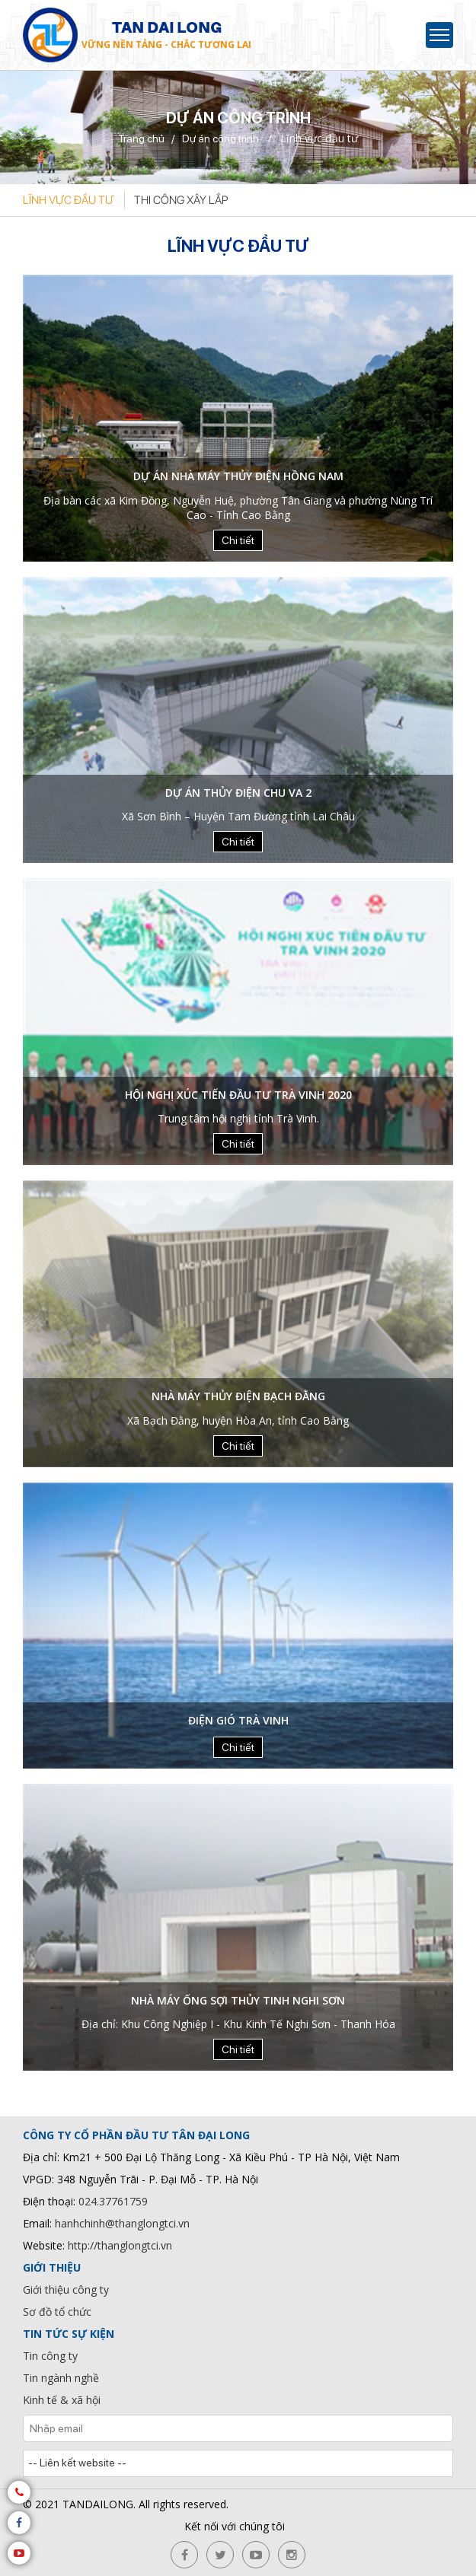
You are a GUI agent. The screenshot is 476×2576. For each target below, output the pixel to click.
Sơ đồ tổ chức (57, 2311)
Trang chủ (141, 138)
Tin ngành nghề (61, 2378)
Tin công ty (50, 2355)
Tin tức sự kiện (68, 2333)
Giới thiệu (52, 2267)
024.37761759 (113, 2201)
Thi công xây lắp (181, 200)
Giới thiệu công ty (66, 2289)
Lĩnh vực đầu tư (68, 200)
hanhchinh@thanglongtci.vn (122, 2223)
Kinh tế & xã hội (62, 2400)
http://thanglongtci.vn (120, 2245)
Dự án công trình (220, 138)
